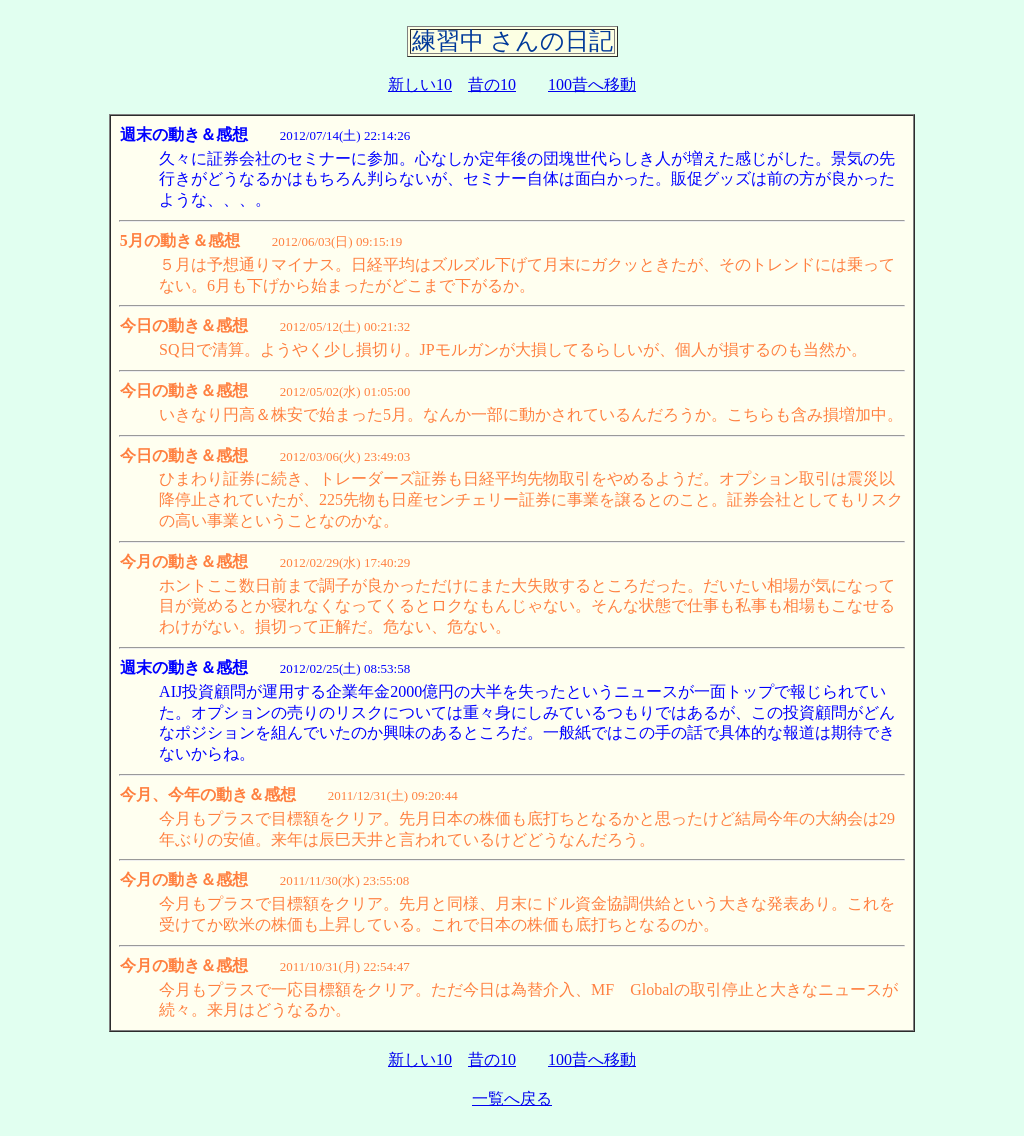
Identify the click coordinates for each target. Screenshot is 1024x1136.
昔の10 (492, 84)
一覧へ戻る (512, 1098)
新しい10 (420, 84)
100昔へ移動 (592, 84)
